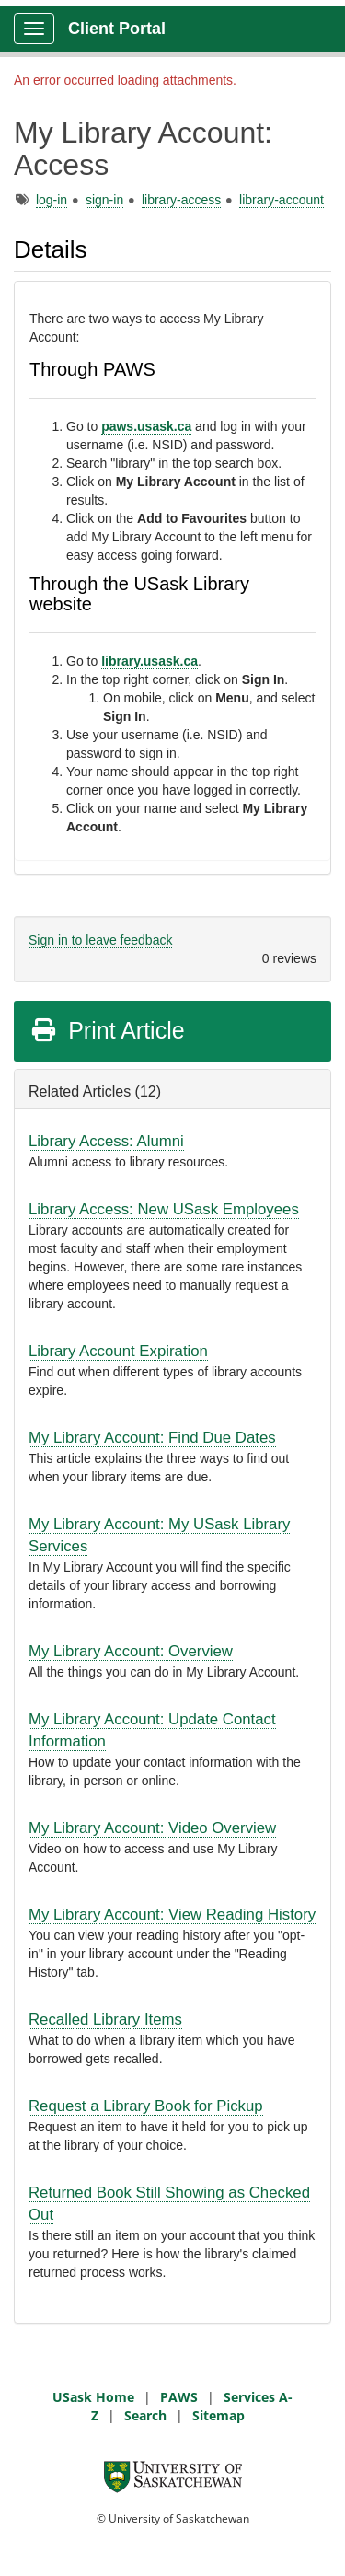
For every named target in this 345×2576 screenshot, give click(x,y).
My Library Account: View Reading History (172, 1914)
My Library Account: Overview (131, 1651)
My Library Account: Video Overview (152, 1828)
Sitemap (218, 2415)
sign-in (104, 199)
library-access (181, 199)
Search (145, 2415)
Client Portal (117, 28)
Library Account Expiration (118, 1351)
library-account (281, 199)
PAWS (179, 2397)
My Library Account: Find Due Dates (152, 1437)
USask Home (93, 2397)
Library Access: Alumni (106, 1141)
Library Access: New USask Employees (164, 1209)
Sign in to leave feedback (100, 940)
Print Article (107, 1030)
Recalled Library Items (105, 2019)
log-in (51, 199)
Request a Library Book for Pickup (146, 2106)
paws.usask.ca (146, 426)
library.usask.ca (149, 661)
